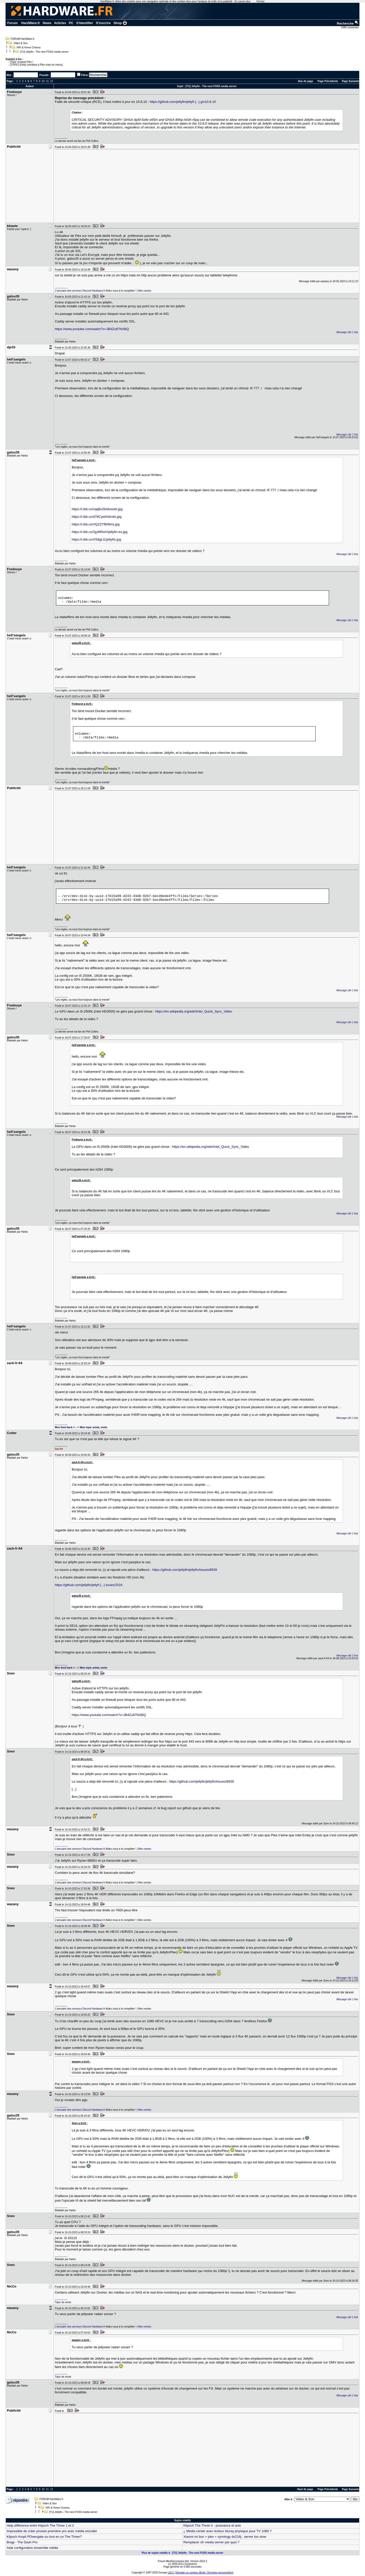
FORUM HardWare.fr (22, 38)
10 (43, 81)
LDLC (171, 2572)
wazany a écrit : (81, 2061)
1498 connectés (350, 27)
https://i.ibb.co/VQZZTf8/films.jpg (96, 524)
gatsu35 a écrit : (81, 643)
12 (51, 81)
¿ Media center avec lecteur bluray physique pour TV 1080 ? (227, 2531)
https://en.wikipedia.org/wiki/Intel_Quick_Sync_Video (193, 1011)
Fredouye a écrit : (82, 703)
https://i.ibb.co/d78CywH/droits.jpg (97, 517)
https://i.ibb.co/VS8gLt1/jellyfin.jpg (96, 539)
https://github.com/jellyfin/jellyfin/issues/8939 (184, 1570)
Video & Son (21, 43)
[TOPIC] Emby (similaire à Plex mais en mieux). (36, 64)
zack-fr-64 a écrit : (82, 1462)
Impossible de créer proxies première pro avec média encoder (52, 2531)
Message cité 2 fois (347, 1655)
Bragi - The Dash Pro (22, 2542)
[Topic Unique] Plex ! (21, 62)
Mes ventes (144, 290)
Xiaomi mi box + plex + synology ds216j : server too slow (224, 2537)
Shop (120, 23)
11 (47, 81)
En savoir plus (242, 1)
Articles (60, 23)
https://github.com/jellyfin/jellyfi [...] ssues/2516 (88, 1585)
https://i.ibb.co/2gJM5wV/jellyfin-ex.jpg (99, 532)
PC (71, 23)
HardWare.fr (30, 23)
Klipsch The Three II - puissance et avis (212, 2525)
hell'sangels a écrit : (84, 460)
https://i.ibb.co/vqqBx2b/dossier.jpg (97, 509)
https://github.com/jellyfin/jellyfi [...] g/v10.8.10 (183, 102)
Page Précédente (328, 81)
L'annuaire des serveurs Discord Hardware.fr (80, 290)
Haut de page (305, 2489)
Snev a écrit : (79, 2123)
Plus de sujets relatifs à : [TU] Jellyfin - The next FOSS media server (182, 2552)
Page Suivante (350, 81)
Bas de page (305, 81)
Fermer (261, 1)
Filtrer (84, 75)
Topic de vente (63, 2302)
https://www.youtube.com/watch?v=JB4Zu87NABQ (92, 329)
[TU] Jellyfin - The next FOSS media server (44, 51)
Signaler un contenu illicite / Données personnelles (204, 2572)
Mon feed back (63, 1427)
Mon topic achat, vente (93, 1427)
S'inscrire (103, 23)
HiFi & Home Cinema (29, 47)
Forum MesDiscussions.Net (173, 2561)
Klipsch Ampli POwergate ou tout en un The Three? (44, 2537)
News (47, 23)
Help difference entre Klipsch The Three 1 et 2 (40, 2525)
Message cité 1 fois (347, 332)
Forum (12, 23)
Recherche (348, 23)
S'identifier (84, 23)
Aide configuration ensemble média (32, 2548)
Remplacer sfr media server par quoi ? (211, 2542)
